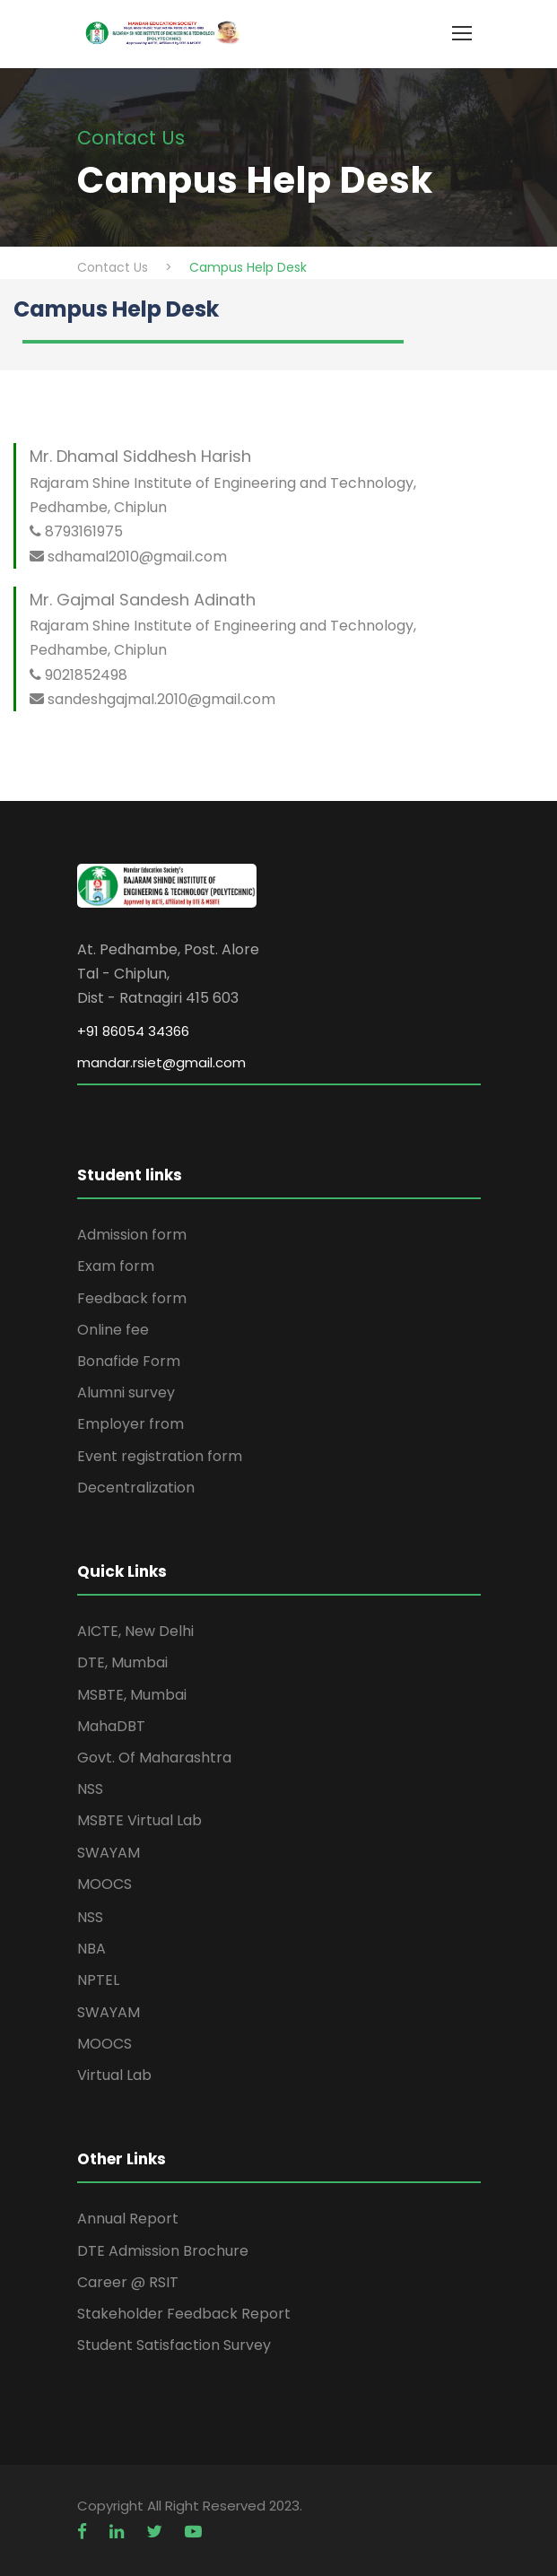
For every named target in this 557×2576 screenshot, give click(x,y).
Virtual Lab (114, 2075)
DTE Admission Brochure (162, 2251)
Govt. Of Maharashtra (154, 1757)
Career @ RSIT (127, 2282)
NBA (91, 1948)
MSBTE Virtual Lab (139, 1820)
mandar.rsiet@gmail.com (161, 1062)
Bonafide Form (128, 1361)
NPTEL (98, 1980)
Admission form (132, 1234)
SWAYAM (108, 1852)
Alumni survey (126, 1392)
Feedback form (132, 1298)
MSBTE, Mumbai (132, 1694)
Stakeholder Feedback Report (184, 2313)
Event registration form (159, 1456)
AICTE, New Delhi (135, 1631)
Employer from (130, 1424)
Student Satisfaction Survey (174, 2345)
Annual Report (127, 2218)
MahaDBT (111, 1726)
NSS (90, 1789)
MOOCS (104, 1884)
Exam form (115, 1266)
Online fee (113, 1329)
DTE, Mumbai (122, 1662)
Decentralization (136, 1487)
